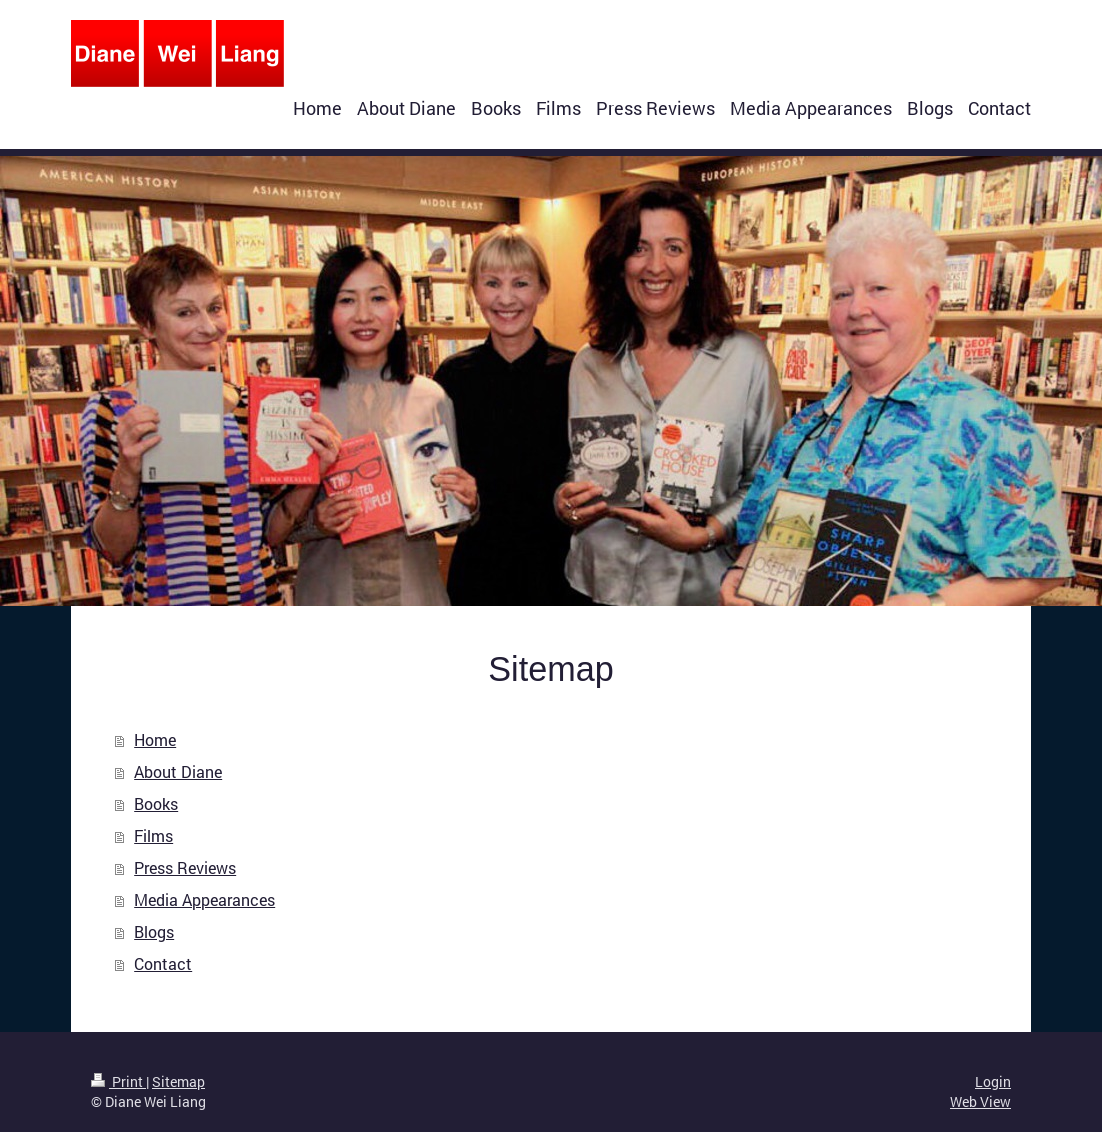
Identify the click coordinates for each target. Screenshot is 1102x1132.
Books (156, 803)
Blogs (154, 931)
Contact (163, 963)
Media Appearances (204, 899)
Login (993, 1081)
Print (118, 1081)
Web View (980, 1101)
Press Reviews (185, 867)
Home (155, 739)
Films (153, 835)
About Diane (178, 771)
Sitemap (178, 1081)
